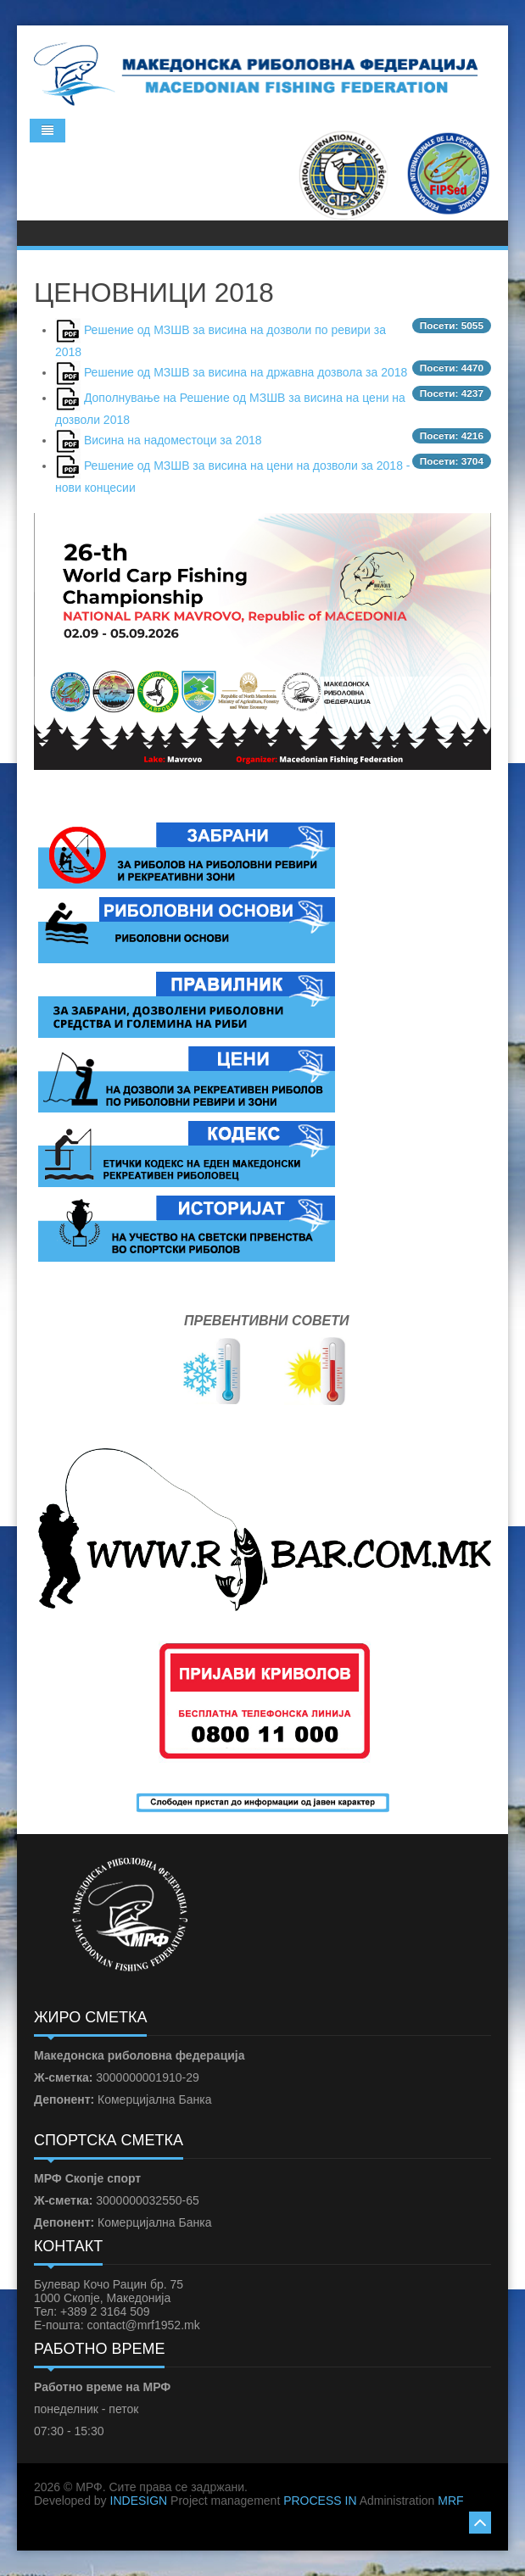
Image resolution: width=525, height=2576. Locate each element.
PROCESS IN (319, 2500)
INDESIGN (139, 2500)
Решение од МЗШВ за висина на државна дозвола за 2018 (245, 372)
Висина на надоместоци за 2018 (173, 440)
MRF (450, 2500)
